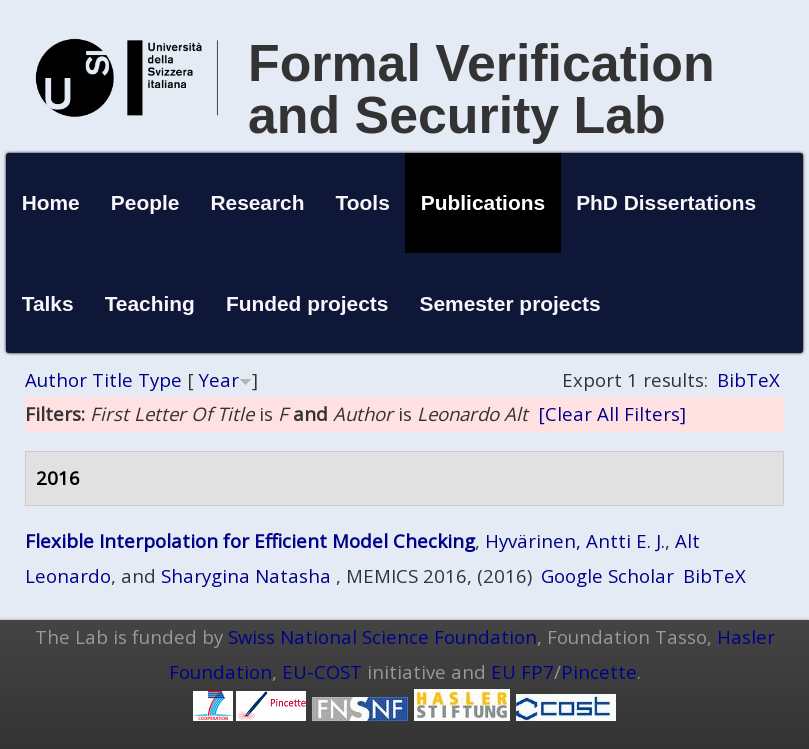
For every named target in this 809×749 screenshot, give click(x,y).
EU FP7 (522, 671)
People (145, 202)
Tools (363, 202)
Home (51, 202)
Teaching (150, 303)
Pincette (599, 671)
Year (219, 379)
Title (112, 379)
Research (257, 202)
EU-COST (322, 671)
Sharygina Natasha (246, 575)
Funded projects (307, 303)
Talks (48, 303)
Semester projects (510, 303)
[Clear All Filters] (612, 413)
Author (56, 379)
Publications (483, 202)
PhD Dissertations (666, 202)
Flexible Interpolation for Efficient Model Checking (250, 540)
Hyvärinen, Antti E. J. (575, 540)
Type (160, 379)
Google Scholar (607, 575)
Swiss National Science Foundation (382, 636)
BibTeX (748, 379)
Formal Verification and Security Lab (481, 89)
